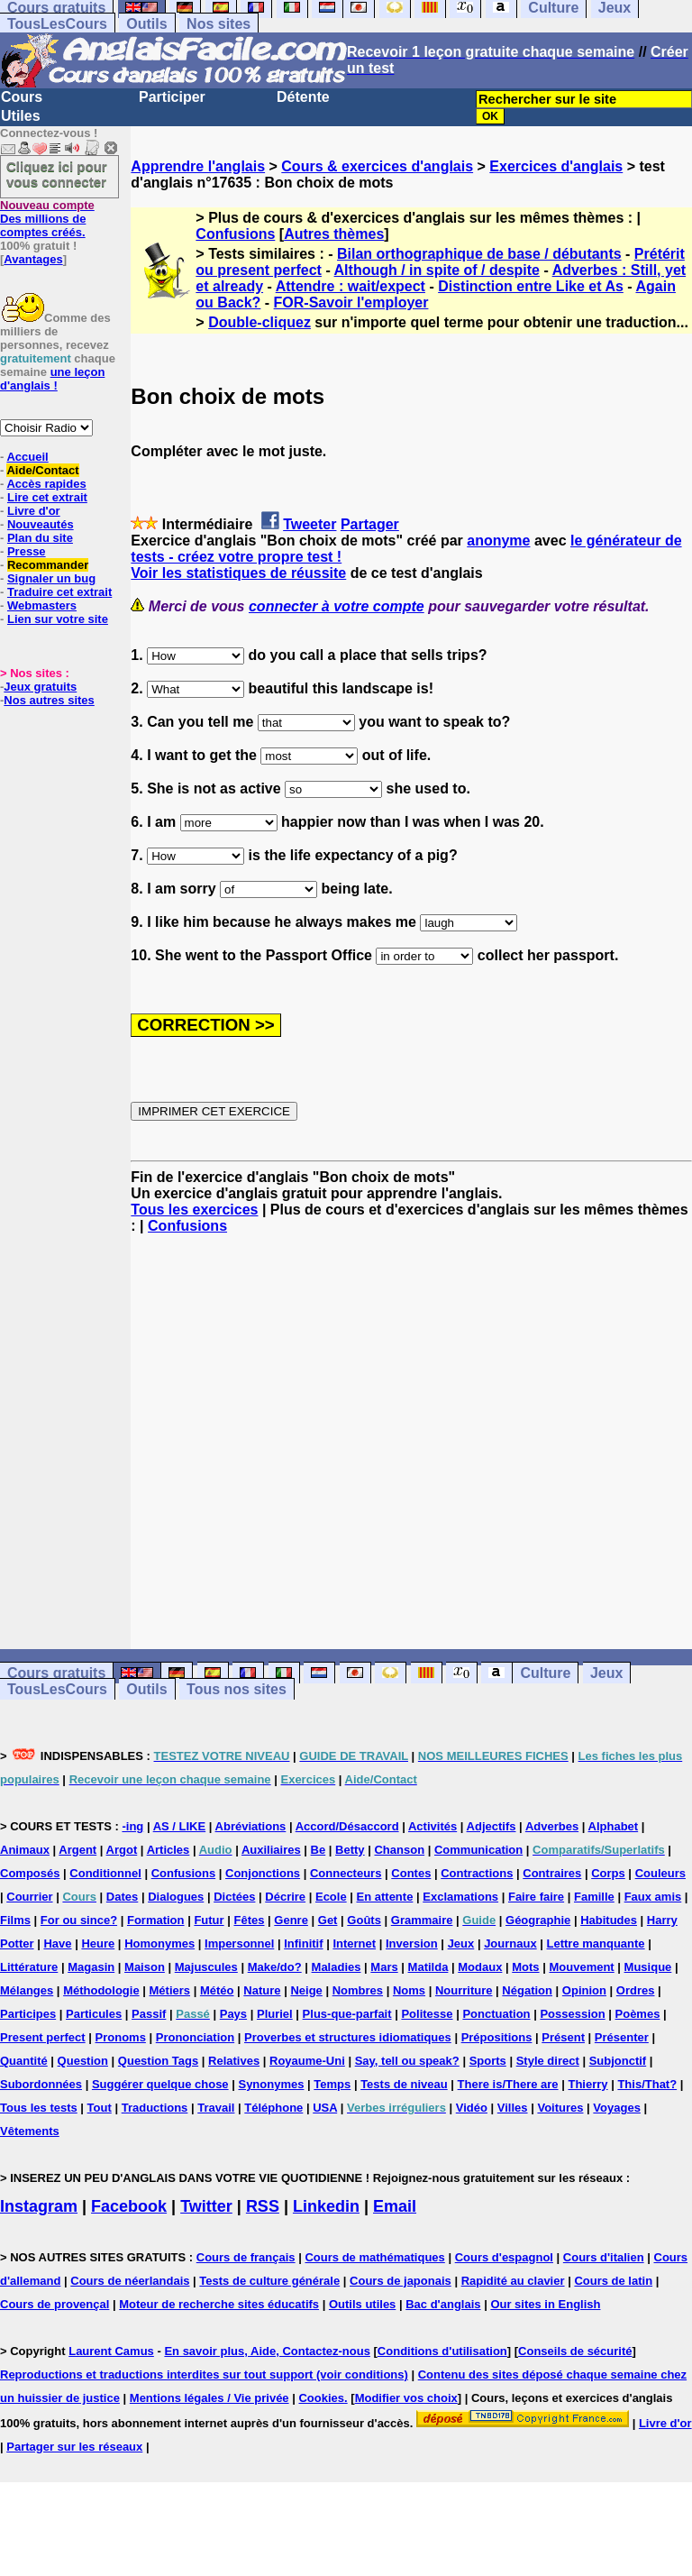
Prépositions (497, 2037)
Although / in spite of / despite (437, 270)
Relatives (234, 2060)
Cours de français (246, 2257)
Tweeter (309, 524)
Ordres (635, 1990)
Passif (149, 2014)
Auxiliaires (271, 1849)
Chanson (399, 1849)
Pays (233, 2014)
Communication (478, 1849)
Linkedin (326, 2206)
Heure (97, 1943)
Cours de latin (613, 2280)
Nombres (357, 1990)
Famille (594, 1896)
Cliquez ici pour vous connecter (56, 174)
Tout (99, 2107)
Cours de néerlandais (129, 2280)
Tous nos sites (237, 1689)
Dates (122, 1896)
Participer (172, 97)
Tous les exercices (194, 1209)
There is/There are (508, 2084)
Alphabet (613, 1826)
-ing (132, 1826)
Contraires (552, 1873)
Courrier (29, 1896)
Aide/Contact (42, 470)
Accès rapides (46, 483)
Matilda (428, 1967)
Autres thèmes (334, 234)
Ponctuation (496, 2014)
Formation (156, 1920)
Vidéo (471, 2107)
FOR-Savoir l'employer (351, 302)
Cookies (321, 2398)
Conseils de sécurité (575, 2351)
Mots (525, 1967)
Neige (306, 1990)
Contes (411, 1873)
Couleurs (660, 1873)
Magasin (91, 1967)
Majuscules (206, 1967)
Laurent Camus (111, 2351)
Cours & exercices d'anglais (377, 166)
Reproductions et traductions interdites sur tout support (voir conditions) (204, 2374)
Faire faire (536, 1896)
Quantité (24, 2060)
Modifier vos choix (406, 2398)
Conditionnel (105, 1873)
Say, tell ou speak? (407, 2060)
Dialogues (176, 1896)
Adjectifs (491, 1826)
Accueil (27, 456)
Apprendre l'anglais (198, 166)
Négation (527, 1990)
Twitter (206, 2206)
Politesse (426, 2014)
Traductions (155, 2107)
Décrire (285, 1896)
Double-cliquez (259, 322)
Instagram (38, 2206)
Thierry (587, 2084)
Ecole (331, 1896)
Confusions (235, 234)
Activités (432, 1826)
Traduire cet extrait (59, 592)
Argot (122, 1849)
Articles (168, 1849)
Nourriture (464, 1990)
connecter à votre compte (336, 606)
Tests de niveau (404, 2084)
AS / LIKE (179, 1826)
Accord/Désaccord (347, 1826)
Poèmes (637, 2014)
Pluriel (275, 2014)
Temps (332, 2084)
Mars (383, 1967)
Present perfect (43, 2037)
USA (325, 2107)
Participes (28, 2014)
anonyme (498, 540)
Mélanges (26, 1990)
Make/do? (275, 1967)
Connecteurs (345, 1873)
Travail (215, 2107)
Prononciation (195, 2037)
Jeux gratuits (40, 686)
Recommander (47, 565)
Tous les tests (38, 2107)
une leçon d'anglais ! (52, 378)
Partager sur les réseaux (74, 2446)
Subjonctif (618, 2060)
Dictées (234, 1896)
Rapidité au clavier (513, 2280)
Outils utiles (362, 2304)
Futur (208, 1920)
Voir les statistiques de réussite (238, 573)
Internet (354, 1943)
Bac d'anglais (442, 2304)
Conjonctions (262, 1873)
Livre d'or (33, 511)
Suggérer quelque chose (160, 2084)
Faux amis (653, 1896)
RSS (262, 2206)
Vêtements (29, 2131)
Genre (291, 1920)
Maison (144, 1967)
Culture (545, 1673)
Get (328, 1920)
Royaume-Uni (307, 2060)
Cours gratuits (56, 1673)
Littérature (29, 1967)
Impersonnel (239, 1943)
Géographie (537, 1920)
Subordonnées (41, 2084)
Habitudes (608, 1920)
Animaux (25, 1849)
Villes (512, 2107)
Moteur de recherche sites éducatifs (219, 2304)
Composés (29, 1873)
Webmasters (42, 605)
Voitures (560, 2107)
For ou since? (79, 1920)
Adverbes (551, 1826)
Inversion (412, 1943)
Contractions (477, 1873)
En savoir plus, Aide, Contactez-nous (267, 2351)
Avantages (33, 259)
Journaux (510, 1943)
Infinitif (303, 1943)
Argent (77, 1849)
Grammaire (422, 1920)
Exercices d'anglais (556, 166)
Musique (648, 1967)
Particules (94, 2014)
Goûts (364, 1920)
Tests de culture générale (269, 2280)
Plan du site (40, 538)
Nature (261, 1990)
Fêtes (248, 1920)
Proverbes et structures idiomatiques (347, 2037)
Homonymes (159, 1943)
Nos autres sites (49, 700)
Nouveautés (40, 524)
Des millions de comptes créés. (47, 218)
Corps (608, 1873)
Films (15, 1920)
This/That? (647, 2084)
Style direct (547, 2060)
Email (394, 2206)
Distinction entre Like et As (531, 286)
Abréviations (251, 1826)
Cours (21, 97)
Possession (572, 2014)
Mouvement (581, 1967)
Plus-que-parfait (347, 2014)
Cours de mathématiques (374, 2257)
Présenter (622, 2037)
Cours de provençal (54, 2304)
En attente (385, 1896)
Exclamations (460, 1896)
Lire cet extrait (47, 497)
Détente (303, 97)
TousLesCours (57, 24)
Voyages (617, 2107)
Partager (370, 524)
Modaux (480, 1967)
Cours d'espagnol (504, 2257)
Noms (409, 1990)
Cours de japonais (400, 2280)
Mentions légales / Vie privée (209, 2398)
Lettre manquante (596, 1943)
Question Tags (158, 2060)
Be (318, 1849)
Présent (563, 2037)
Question (83, 2060)
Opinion (584, 1990)
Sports (487, 2060)
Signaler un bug (51, 578)
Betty (350, 1849)
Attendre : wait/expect (350, 286)
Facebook (129, 2206)
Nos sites (218, 24)
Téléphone (273, 2107)
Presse (26, 551)
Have (57, 1943)
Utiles (21, 116)
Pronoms (121, 2037)
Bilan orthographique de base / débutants (479, 253)
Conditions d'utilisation (442, 2351)
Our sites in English (545, 2304)
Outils (146, 24)
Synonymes (271, 2084)
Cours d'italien (603, 2257)
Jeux (606, 1673)
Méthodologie (101, 1990)
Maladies (336, 1967)
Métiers (170, 1990)
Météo (217, 1990)
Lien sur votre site (57, 619)
